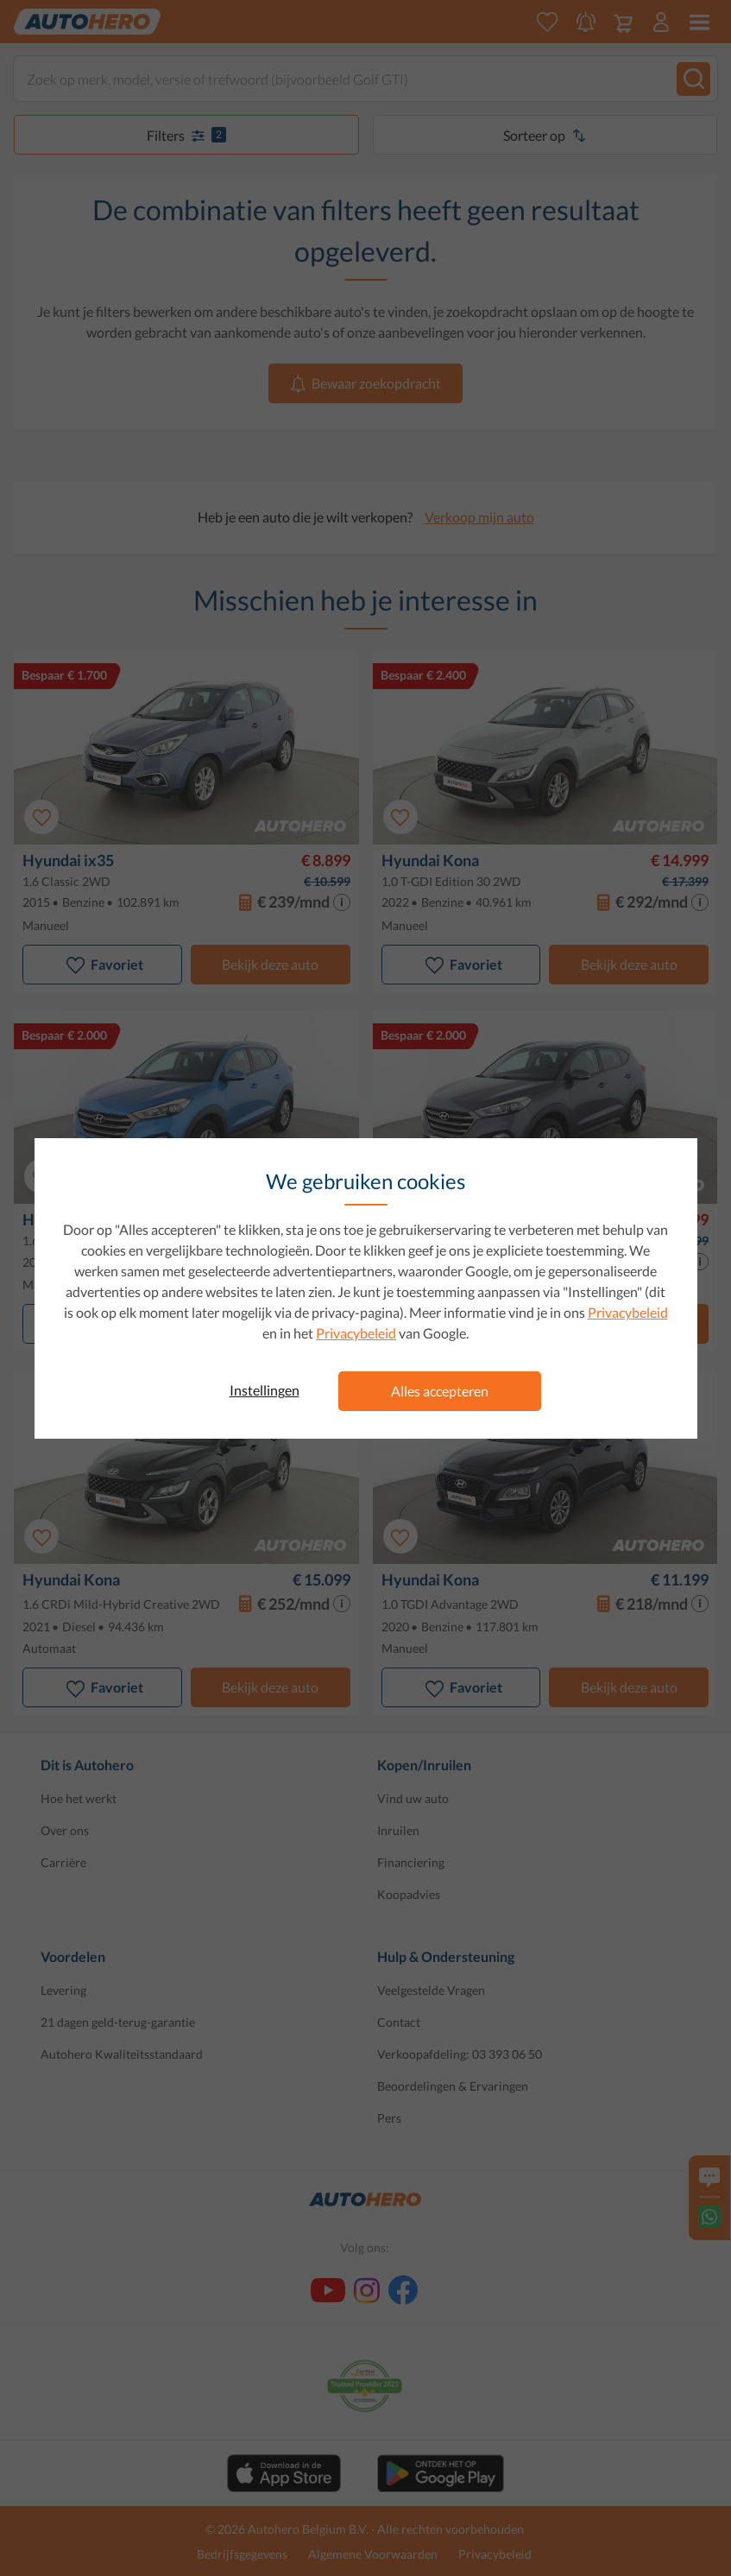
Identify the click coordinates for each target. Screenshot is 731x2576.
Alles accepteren (439, 1391)
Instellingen (264, 1390)
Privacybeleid (628, 1312)
